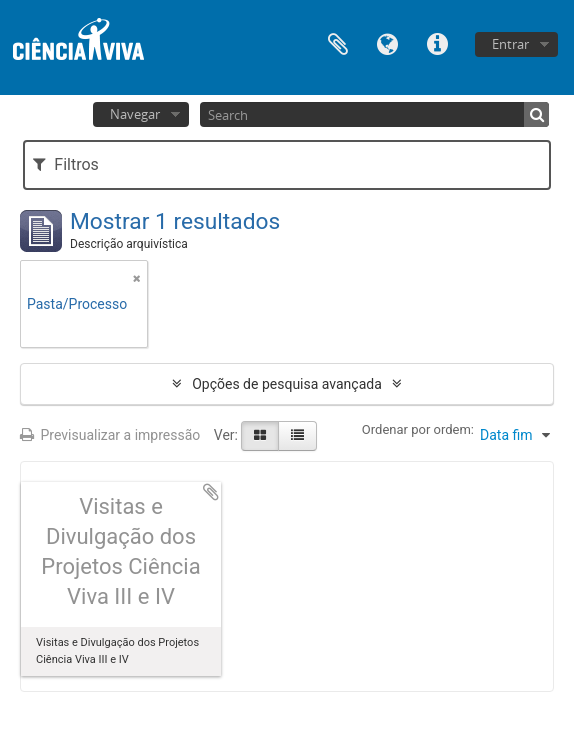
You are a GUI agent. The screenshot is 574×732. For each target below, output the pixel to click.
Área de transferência (338, 42)
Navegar (135, 114)
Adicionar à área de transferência (211, 492)
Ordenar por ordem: (418, 429)
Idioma (388, 42)
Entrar (510, 44)
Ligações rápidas (438, 42)
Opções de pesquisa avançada (287, 384)
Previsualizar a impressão (110, 435)
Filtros (65, 164)
